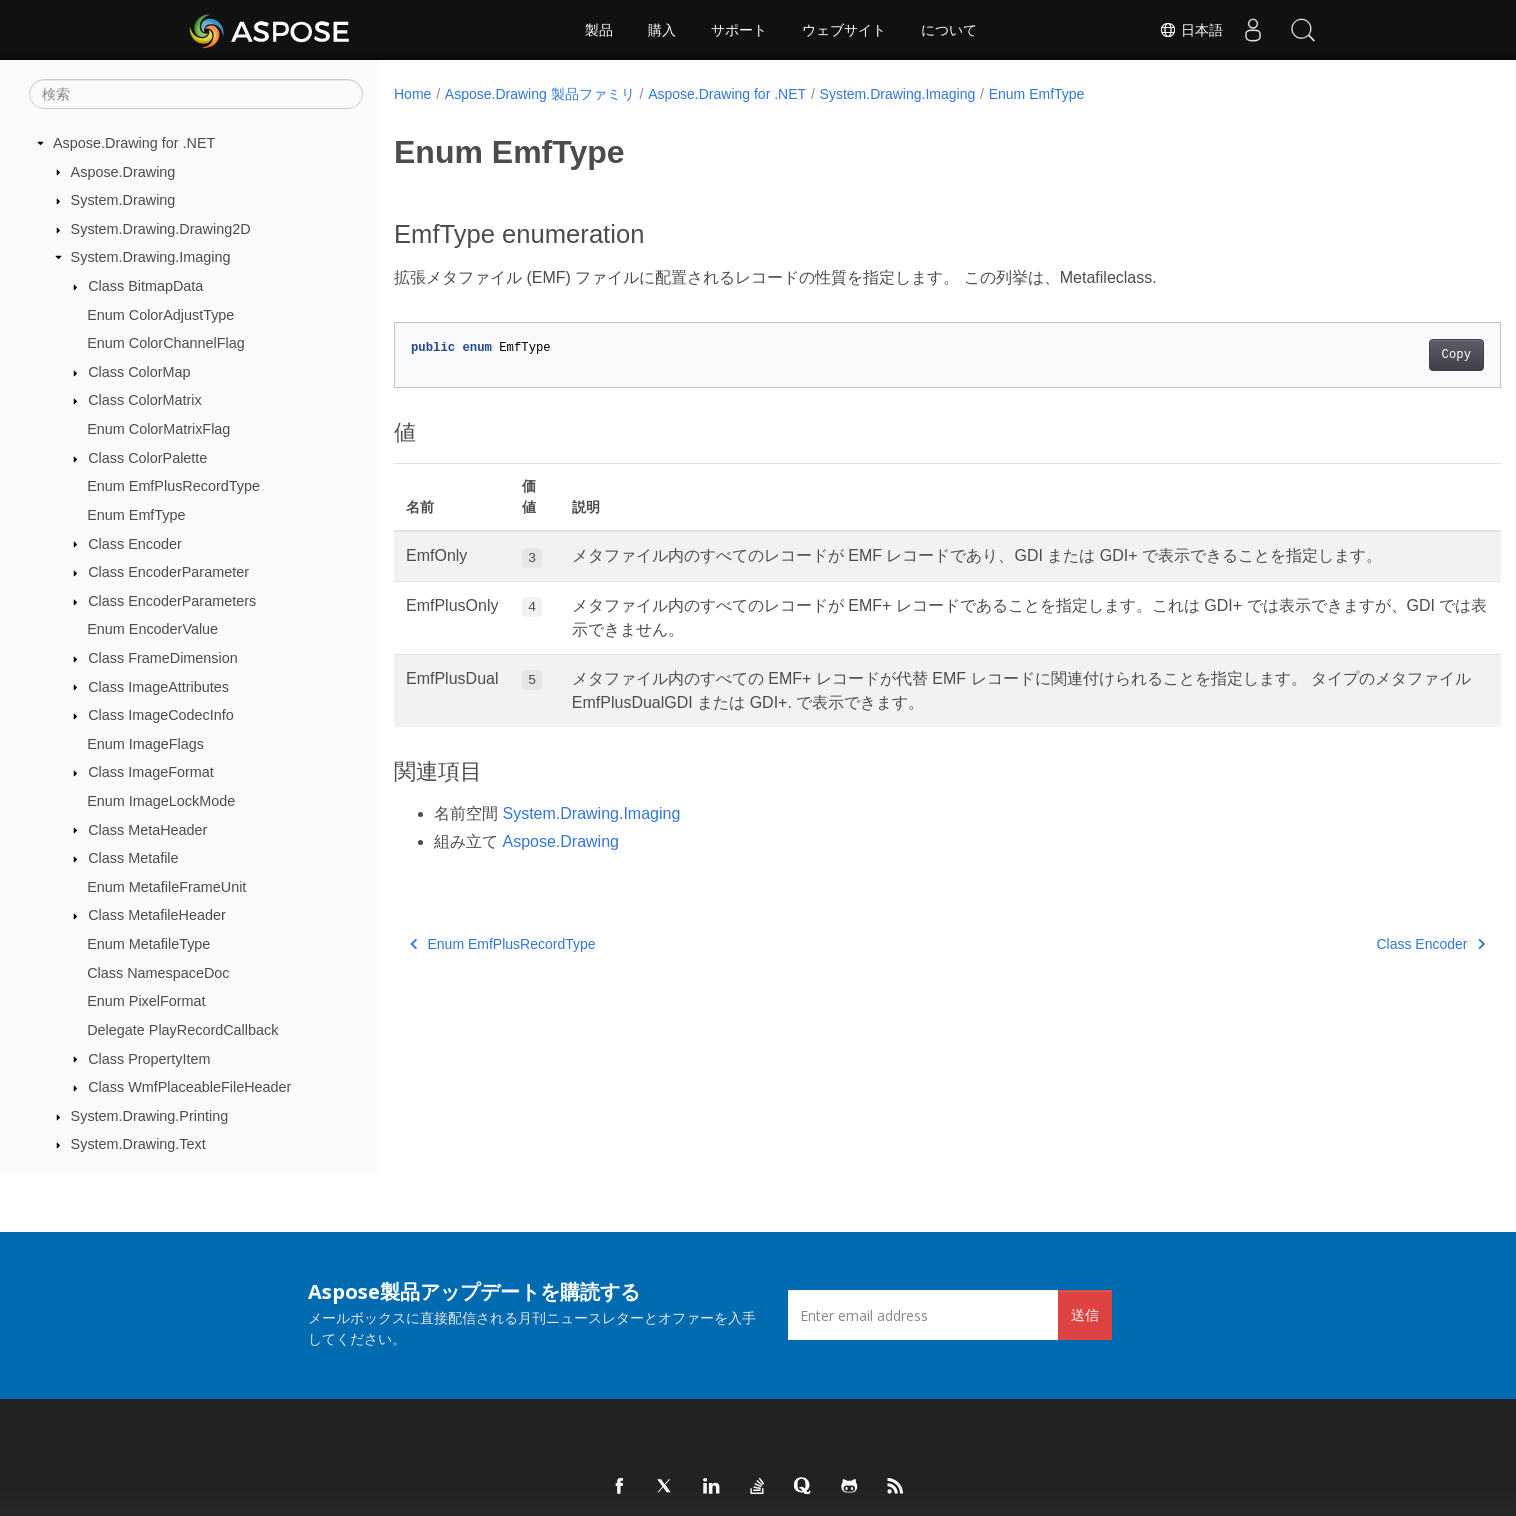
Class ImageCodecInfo (161, 715)
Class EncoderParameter (168, 572)
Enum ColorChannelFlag (166, 343)
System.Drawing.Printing (150, 1116)
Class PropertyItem (149, 1059)
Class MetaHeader (147, 830)
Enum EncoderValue (152, 629)
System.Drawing (123, 200)
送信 (1085, 1314)
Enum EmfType (136, 515)
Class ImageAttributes (158, 687)
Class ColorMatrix (145, 400)
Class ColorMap (139, 372)
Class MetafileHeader (157, 915)
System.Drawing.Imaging (151, 257)
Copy (1379, 355)
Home (412, 94)
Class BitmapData (145, 286)
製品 (599, 30)
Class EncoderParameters (172, 601)
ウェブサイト (844, 30)
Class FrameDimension (163, 658)
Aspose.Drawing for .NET (134, 143)
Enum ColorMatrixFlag (158, 429)
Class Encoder (135, 544)
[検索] (196, 94)
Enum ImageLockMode (161, 801)
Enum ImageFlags (145, 744)
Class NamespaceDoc (158, 973)
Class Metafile (133, 858)
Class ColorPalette (147, 458)
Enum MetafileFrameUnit (166, 887)
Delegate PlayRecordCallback (182, 1030)
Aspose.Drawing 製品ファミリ (540, 94)
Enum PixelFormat (146, 1001)
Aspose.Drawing (123, 172)
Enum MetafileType (148, 944)
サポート (739, 30)
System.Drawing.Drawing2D (161, 229)
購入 (662, 30)
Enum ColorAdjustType (160, 315)
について (949, 30)
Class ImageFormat (151, 772)
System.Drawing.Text (138, 1144)
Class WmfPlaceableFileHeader (189, 1087)
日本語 (1191, 30)
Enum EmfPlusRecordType (173, 486)
